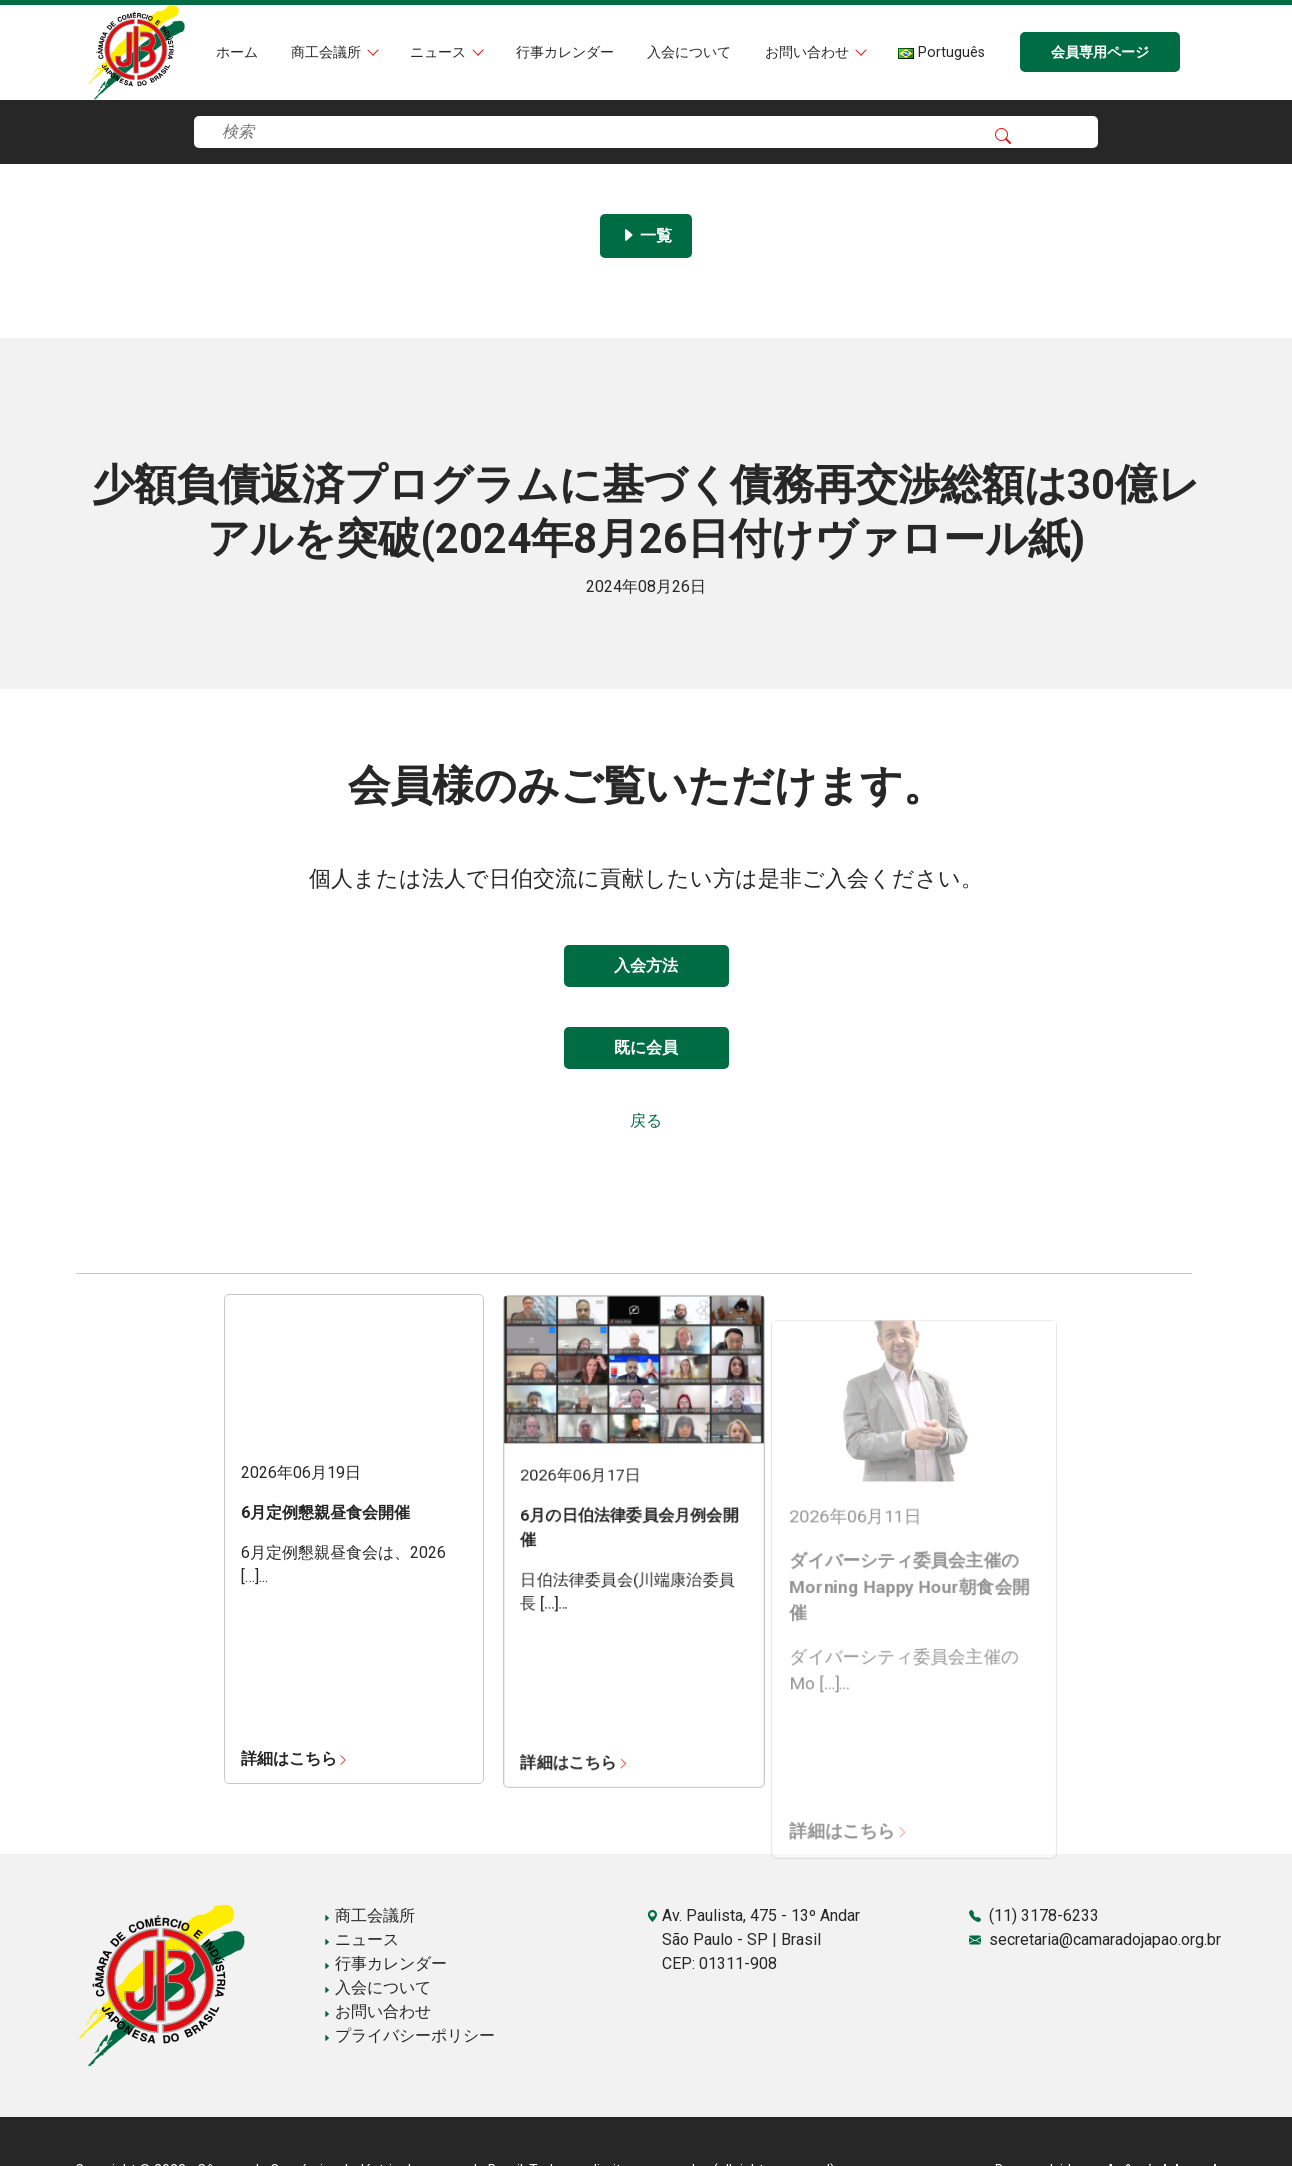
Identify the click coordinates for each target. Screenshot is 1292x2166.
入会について (689, 52)
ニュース (440, 52)
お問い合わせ (809, 52)
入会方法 (646, 965)
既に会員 (646, 1047)
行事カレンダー (565, 52)
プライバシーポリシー (409, 2035)
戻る (646, 1120)
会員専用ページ (1100, 52)
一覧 (646, 235)
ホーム (237, 52)
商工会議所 (328, 52)
